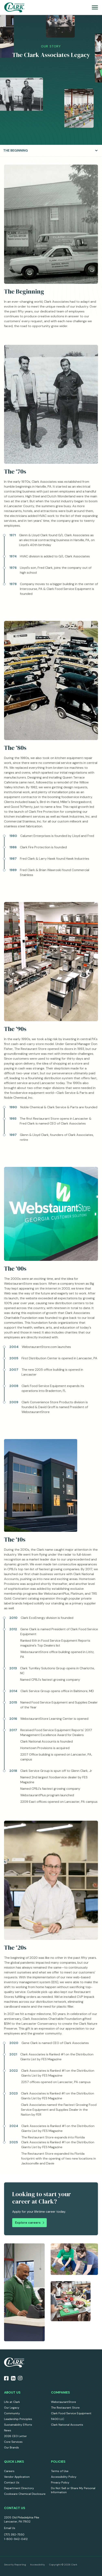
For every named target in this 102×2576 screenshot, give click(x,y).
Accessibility (37, 2564)
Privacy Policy (60, 2482)
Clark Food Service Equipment (71, 2413)
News (7, 2430)
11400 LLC (57, 2419)
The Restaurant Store (65, 2407)
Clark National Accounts (67, 2424)
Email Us (9, 2528)
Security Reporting (15, 2564)
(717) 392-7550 (14, 2534)
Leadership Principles (18, 2419)
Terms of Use (59, 2471)
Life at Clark (12, 2402)
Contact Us (11, 2482)
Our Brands (11, 2447)
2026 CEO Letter (15, 2436)
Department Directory (19, 2488)
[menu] (95, 7)
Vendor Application (17, 2477)
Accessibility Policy (63, 2477)
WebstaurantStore (63, 2402)
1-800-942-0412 (16, 2539)
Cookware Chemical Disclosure (25, 2494)
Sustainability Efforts (18, 2424)
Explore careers (28, 2222)
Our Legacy (11, 2407)
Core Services (13, 2442)
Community (12, 2413)
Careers (9, 2471)
